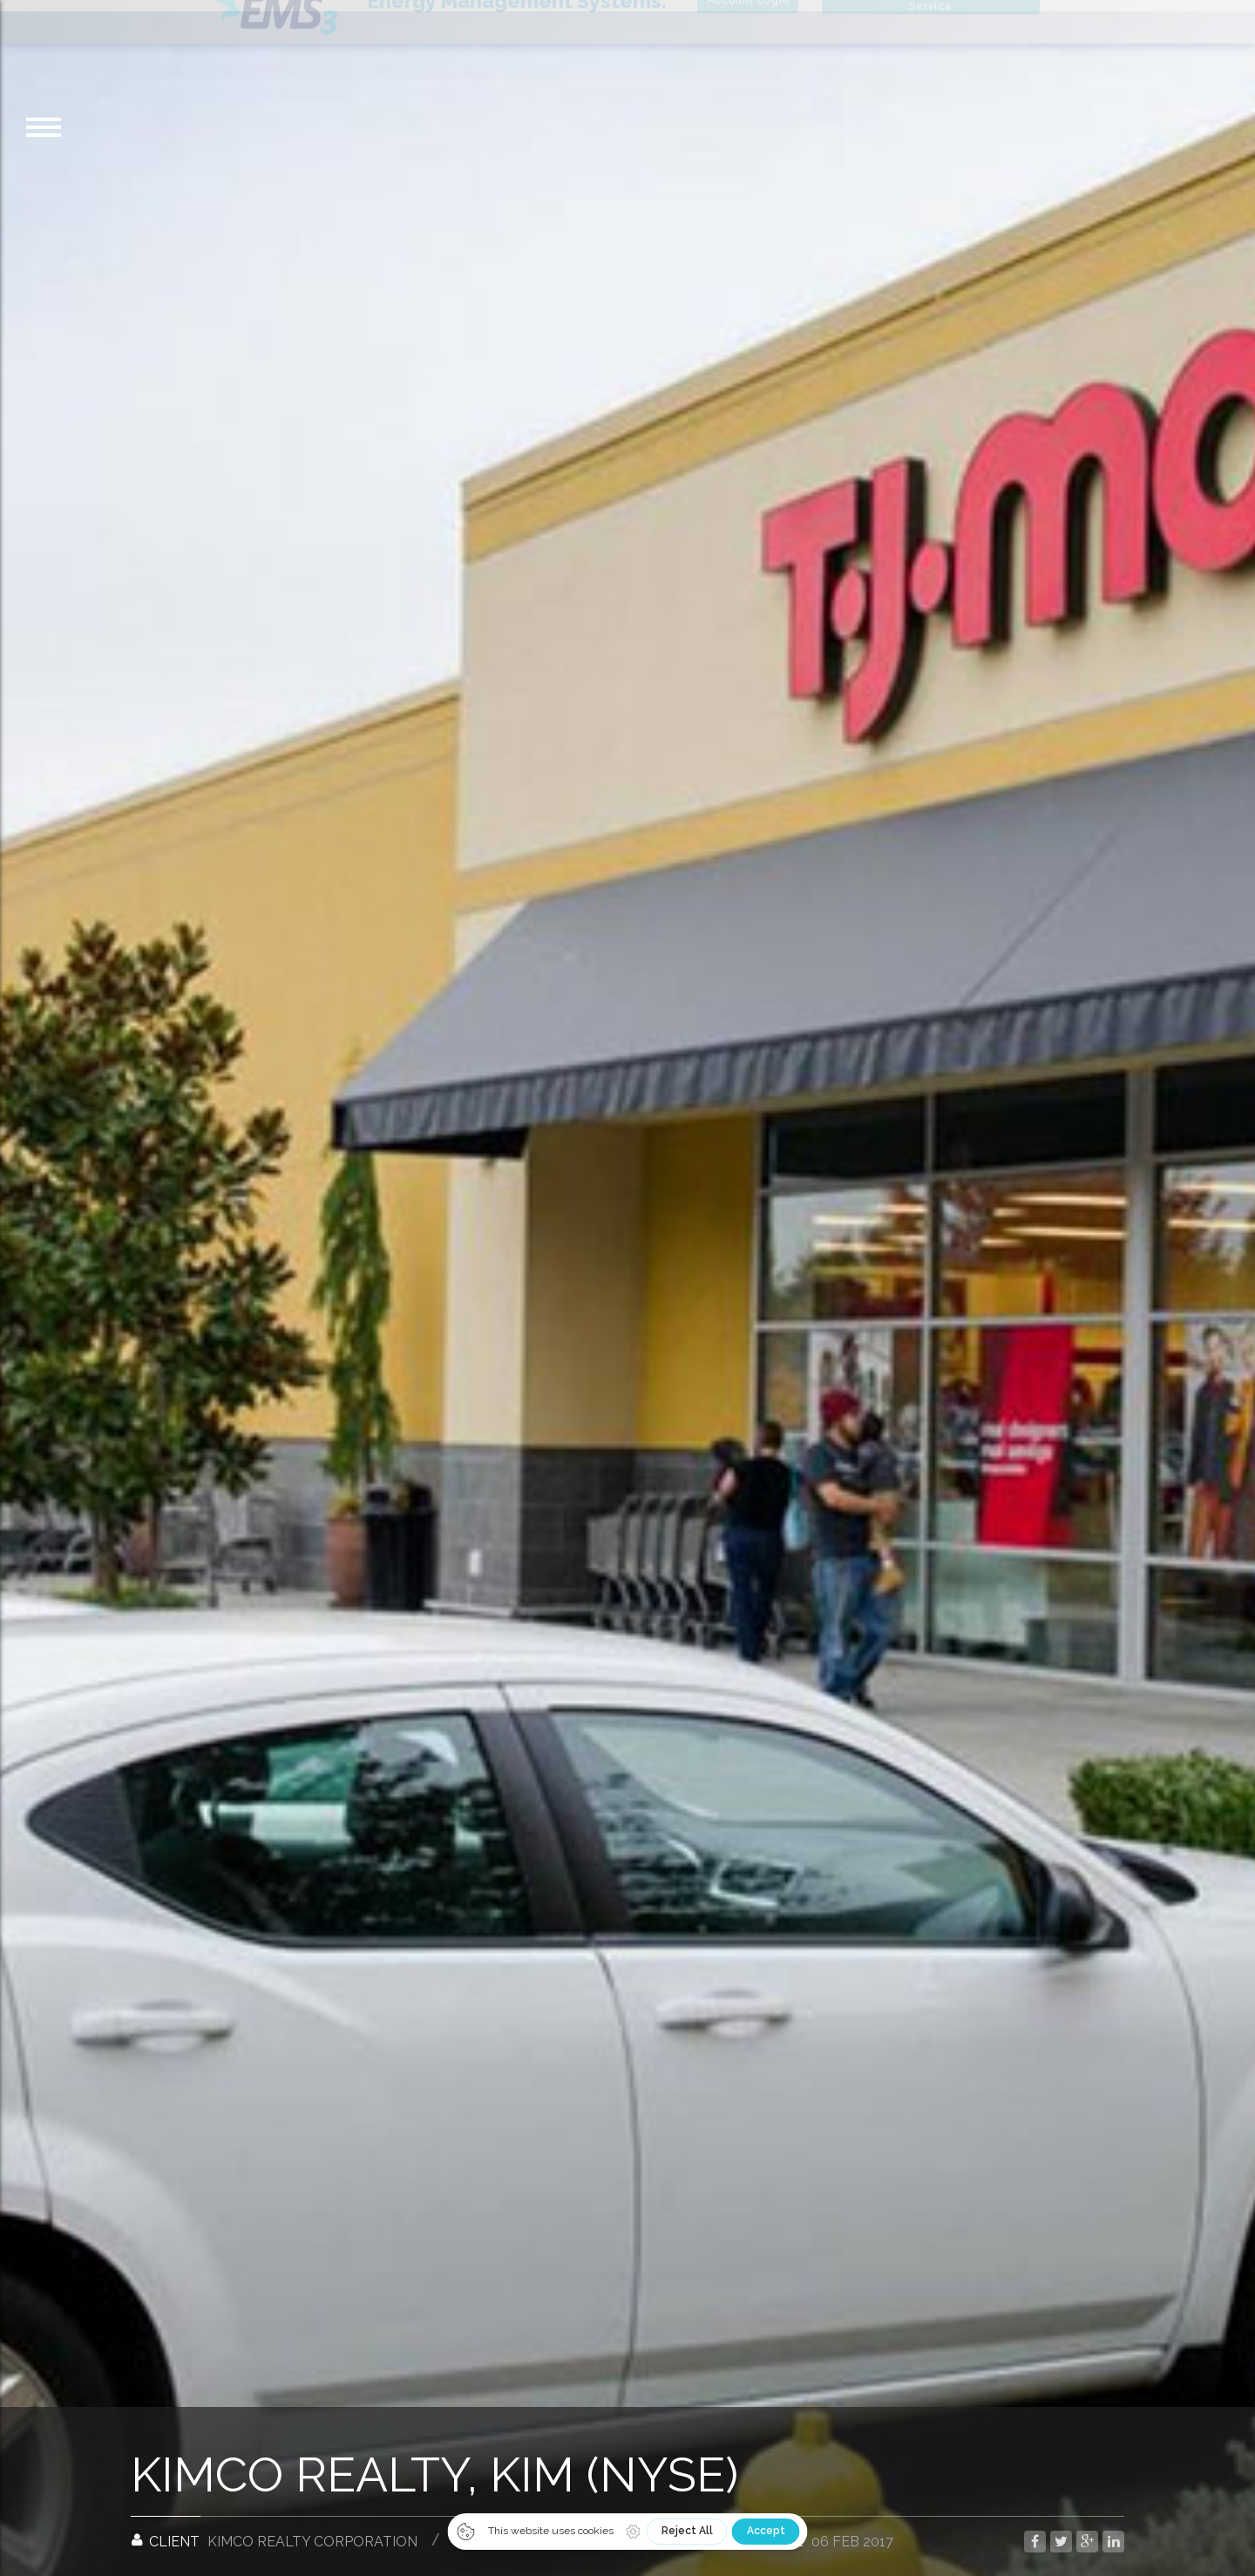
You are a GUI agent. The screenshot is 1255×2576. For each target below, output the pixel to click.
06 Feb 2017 (852, 2530)
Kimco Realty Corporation (312, 2530)
